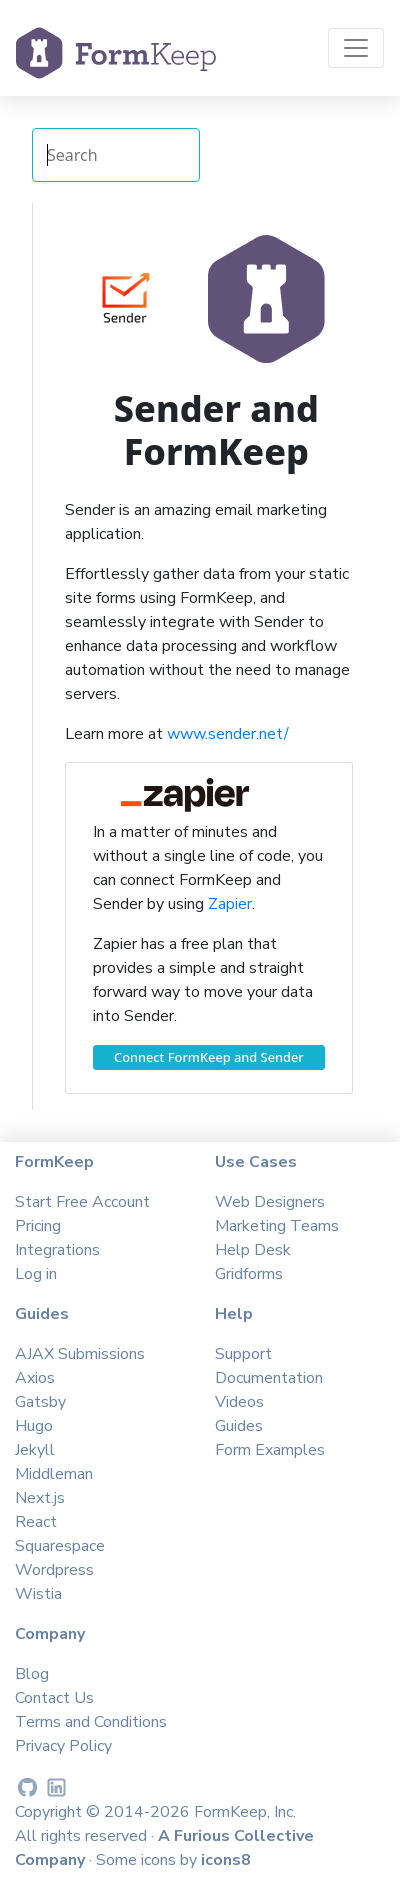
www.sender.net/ (228, 734)
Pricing (38, 1226)
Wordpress (54, 1570)
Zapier (230, 904)
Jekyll (35, 1450)
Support (243, 1354)
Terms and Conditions (91, 1722)
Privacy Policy (63, 1746)
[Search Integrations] (116, 155)
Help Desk (253, 1250)
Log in (36, 1274)
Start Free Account (82, 1202)
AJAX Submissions (80, 1354)
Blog (32, 1674)
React (36, 1522)
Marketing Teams (277, 1226)
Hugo (34, 1426)
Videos (239, 1402)
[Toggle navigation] (356, 48)
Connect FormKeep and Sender (209, 1057)
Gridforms (249, 1274)
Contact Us (54, 1698)
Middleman (54, 1474)
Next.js (40, 1498)
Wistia (38, 1594)
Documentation (269, 1378)
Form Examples (270, 1450)
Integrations (57, 1250)
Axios (35, 1378)
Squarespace (60, 1546)
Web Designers (270, 1202)
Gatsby (40, 1402)
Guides (239, 1426)
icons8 (226, 1860)
